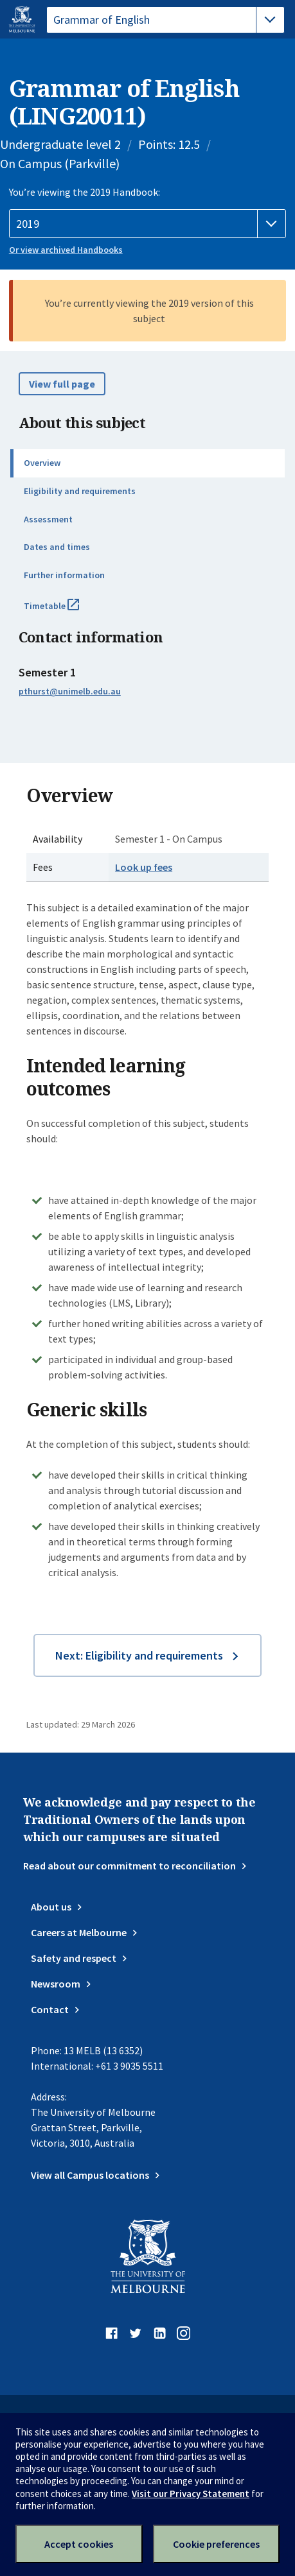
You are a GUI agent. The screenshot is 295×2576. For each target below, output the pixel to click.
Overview (42, 462)
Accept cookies (78, 2543)
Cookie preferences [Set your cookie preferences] (216, 2543)
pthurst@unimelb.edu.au (70, 691)
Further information (64, 575)
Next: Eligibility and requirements (139, 1655)
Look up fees (143, 867)
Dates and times (57, 547)
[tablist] (165, 20)
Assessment (48, 519)
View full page (62, 383)
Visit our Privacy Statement (190, 2493)
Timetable (65, 611)
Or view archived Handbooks (66, 249)
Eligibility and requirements (80, 491)
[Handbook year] (147, 224)
